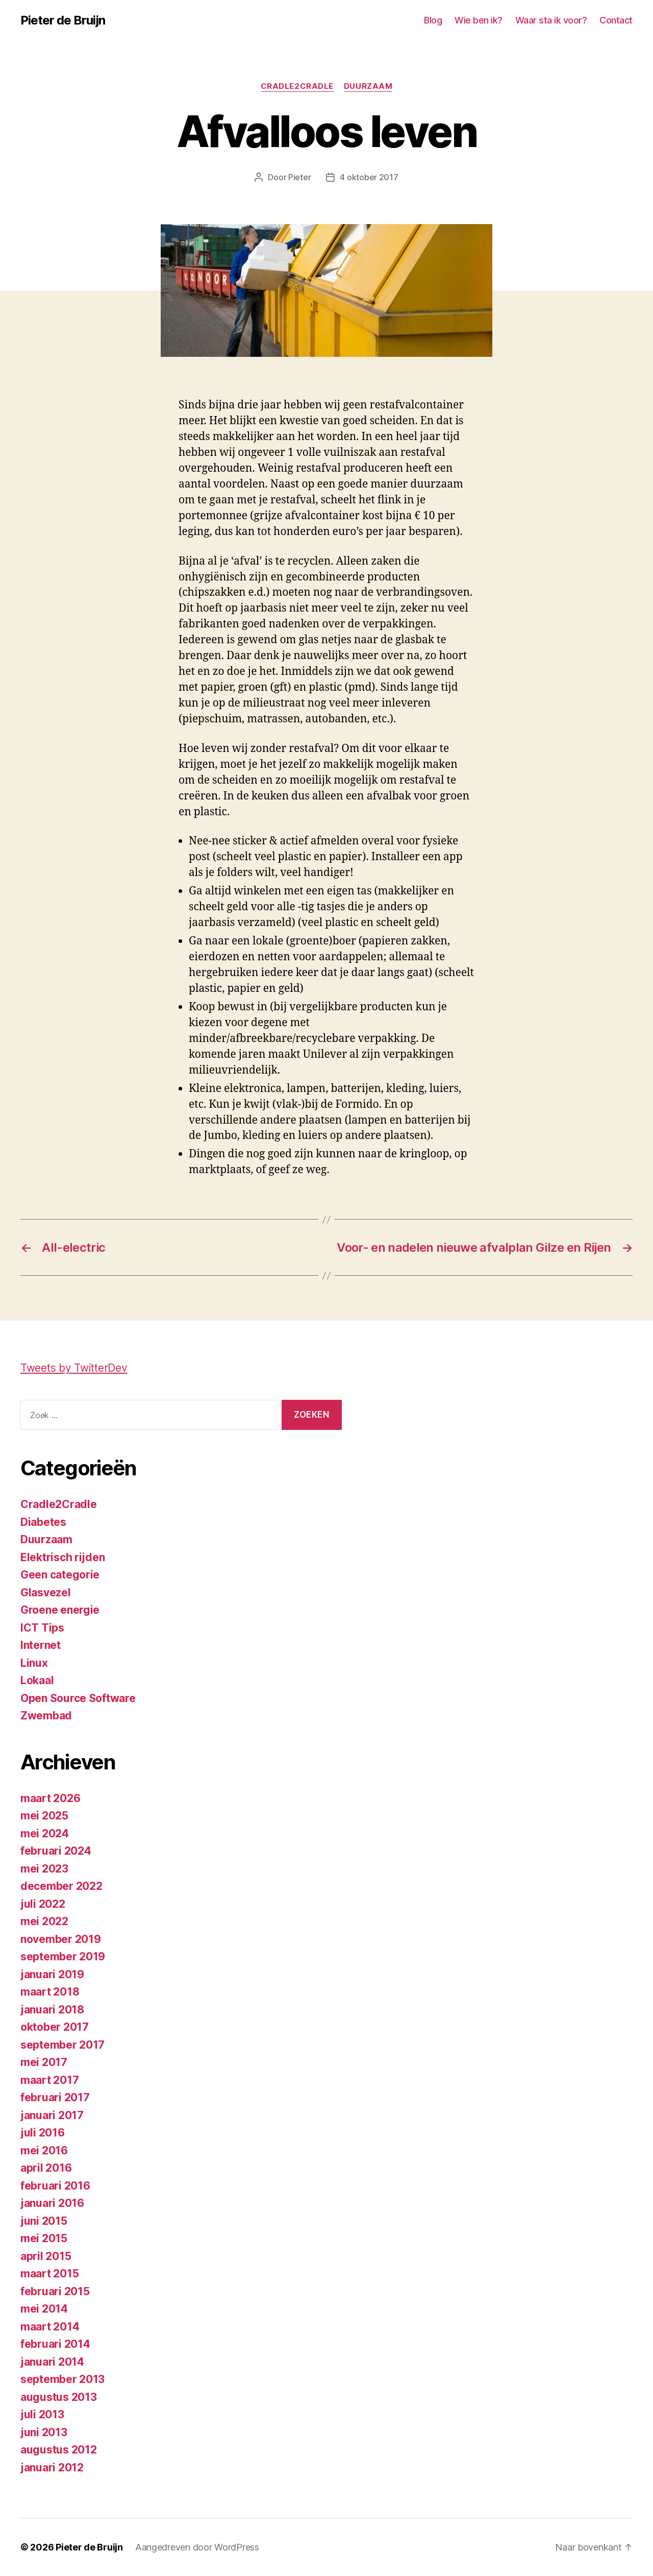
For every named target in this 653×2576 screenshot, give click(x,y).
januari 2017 (52, 2115)
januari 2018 (52, 2009)
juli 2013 (42, 2414)
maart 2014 (49, 2326)
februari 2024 (55, 1850)
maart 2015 (49, 2273)
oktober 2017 (54, 2027)
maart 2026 (50, 1798)
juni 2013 (43, 2432)
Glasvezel (45, 1592)
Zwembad (46, 1715)
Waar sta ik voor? (551, 20)
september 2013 (62, 2379)
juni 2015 (43, 2221)
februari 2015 (55, 2291)
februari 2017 (55, 2097)
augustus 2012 (58, 2449)
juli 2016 (42, 2132)
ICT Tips (42, 1627)
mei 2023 (44, 1868)
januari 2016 (52, 2203)
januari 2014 (52, 2361)
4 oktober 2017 (369, 177)
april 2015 (45, 2256)
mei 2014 (44, 2308)
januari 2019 (52, 1974)
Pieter (299, 177)
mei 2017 (43, 2062)
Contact (616, 20)
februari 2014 (55, 2344)
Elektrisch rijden (62, 1557)
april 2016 (45, 2167)
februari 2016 (55, 2185)
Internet (40, 1645)
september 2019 (62, 1956)
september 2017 (62, 2044)
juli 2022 (42, 1904)
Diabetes (43, 1522)
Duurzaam (368, 86)
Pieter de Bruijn (62, 20)
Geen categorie (59, 1574)
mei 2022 (44, 1921)
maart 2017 (49, 2080)
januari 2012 (52, 2467)
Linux (34, 1663)
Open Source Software (78, 1698)
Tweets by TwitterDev (74, 1368)
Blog (433, 20)
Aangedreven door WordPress (197, 2547)
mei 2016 (44, 2150)
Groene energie (59, 1609)
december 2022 (61, 1886)
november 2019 (60, 1939)
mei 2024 (44, 1833)
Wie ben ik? (479, 20)
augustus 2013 (58, 2397)
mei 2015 (43, 2238)
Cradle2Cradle (297, 86)
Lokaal (37, 1680)
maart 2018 (49, 1991)
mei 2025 (44, 1815)
